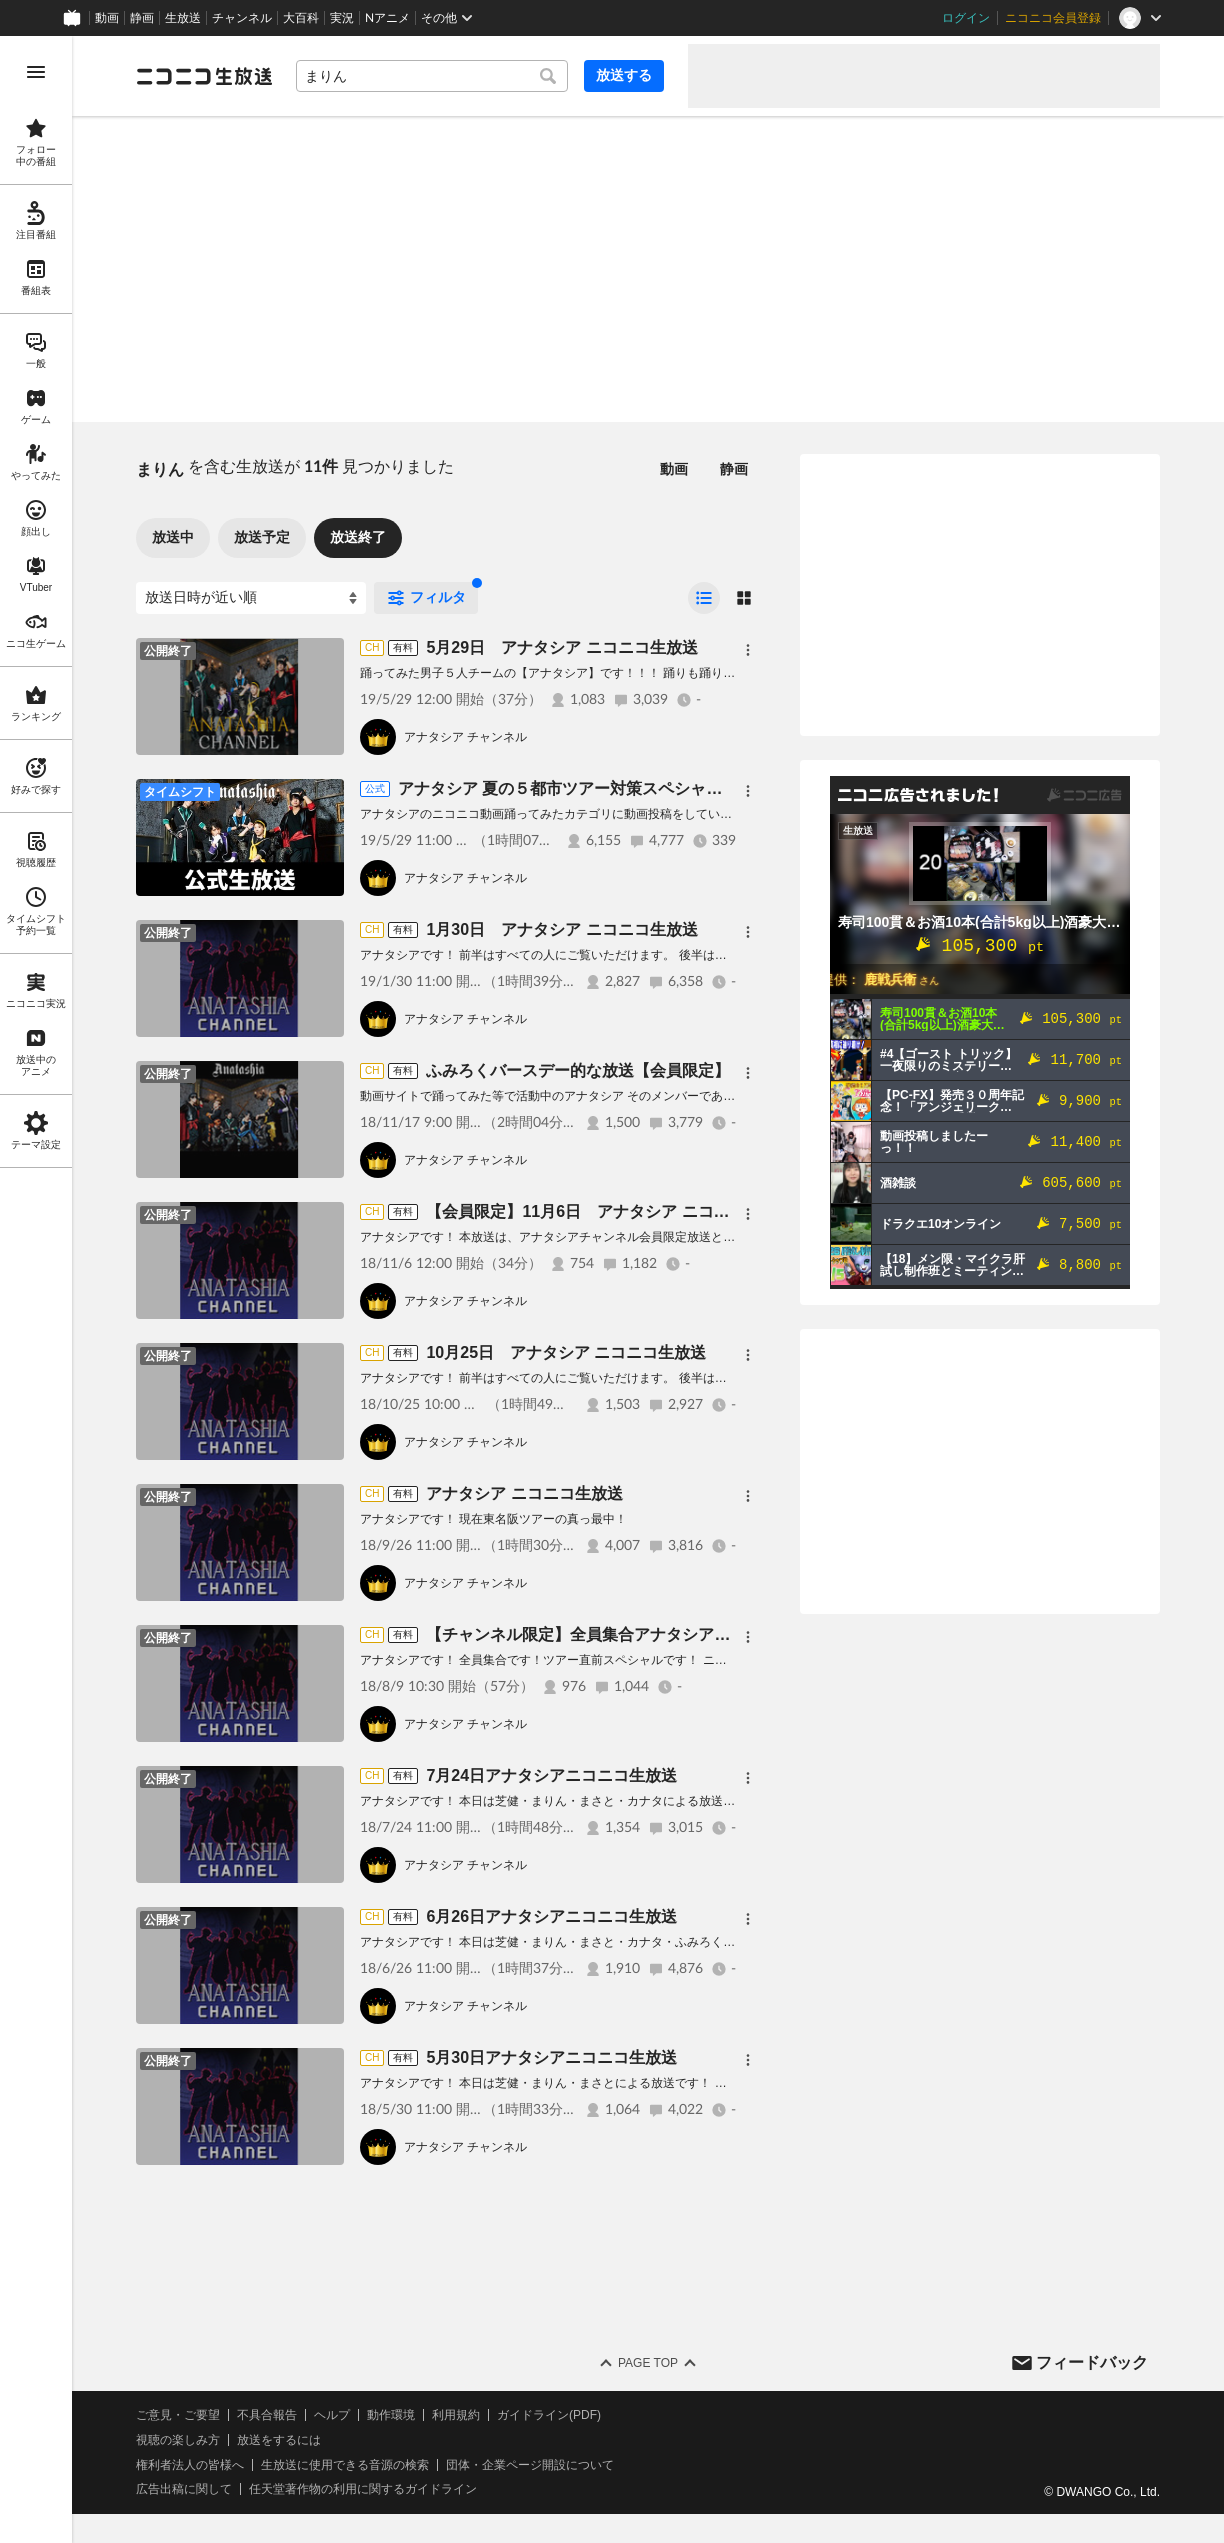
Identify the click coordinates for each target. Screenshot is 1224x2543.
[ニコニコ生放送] (204, 76)
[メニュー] (748, 650)
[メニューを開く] (36, 72)
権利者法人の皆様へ (190, 2465)
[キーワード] (432, 76)
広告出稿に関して (184, 2489)
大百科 (301, 18)
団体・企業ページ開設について (530, 2465)
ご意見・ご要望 (178, 2415)
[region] (36, 1289)
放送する (624, 75)
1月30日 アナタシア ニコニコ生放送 (561, 929)
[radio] (704, 598)
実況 (342, 18)
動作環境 (391, 2415)
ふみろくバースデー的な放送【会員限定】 (578, 1070)
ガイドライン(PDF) (549, 2415)
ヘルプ (332, 2415)
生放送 (183, 18)
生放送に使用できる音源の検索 (345, 2465)
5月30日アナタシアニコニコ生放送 (551, 2057)
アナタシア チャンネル (465, 737)
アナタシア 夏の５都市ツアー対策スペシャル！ (568, 788)
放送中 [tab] (173, 537)
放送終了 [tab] (358, 537)
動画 (107, 18)
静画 (142, 18)
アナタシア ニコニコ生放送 (524, 1493)
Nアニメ (387, 18)
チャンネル (242, 18)
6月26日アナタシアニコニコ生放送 (551, 1916)
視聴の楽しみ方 (178, 2440)
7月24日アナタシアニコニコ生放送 (551, 1775)
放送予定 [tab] (262, 537)
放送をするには (279, 2440)
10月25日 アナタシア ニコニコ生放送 (566, 1352)
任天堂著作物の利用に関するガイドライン (363, 2489)
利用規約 (456, 2415)
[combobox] (432, 76)
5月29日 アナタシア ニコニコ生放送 (561, 647)
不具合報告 (267, 2415)
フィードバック (1092, 2362)
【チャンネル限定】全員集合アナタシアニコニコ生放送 (626, 1634)
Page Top (648, 2363)
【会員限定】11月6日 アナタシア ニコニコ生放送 (609, 1211)
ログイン (966, 18)
